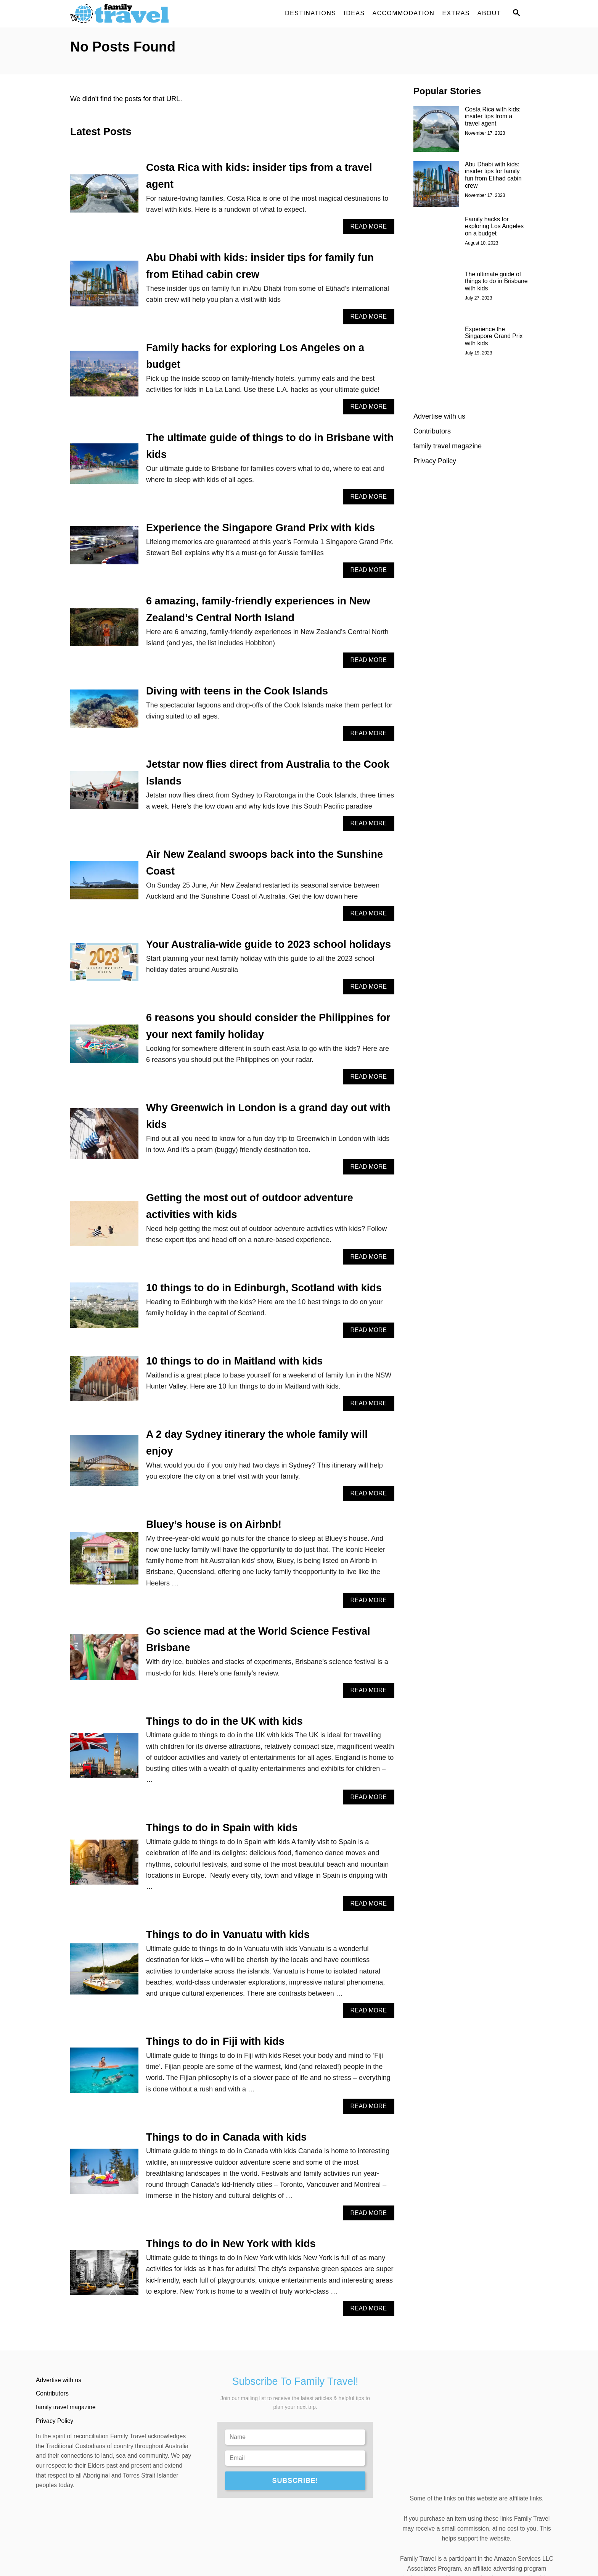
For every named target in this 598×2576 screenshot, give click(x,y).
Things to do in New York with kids (231, 2243)
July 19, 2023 (478, 353)
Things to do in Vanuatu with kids (228, 1934)
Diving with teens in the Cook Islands (237, 691)
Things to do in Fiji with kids (215, 2041)
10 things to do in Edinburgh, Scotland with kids (264, 1288)
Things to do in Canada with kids (226, 2137)
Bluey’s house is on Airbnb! (213, 1524)
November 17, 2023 (485, 133)
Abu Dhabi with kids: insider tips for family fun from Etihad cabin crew (493, 175)
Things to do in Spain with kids (222, 1827)
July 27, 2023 (478, 298)
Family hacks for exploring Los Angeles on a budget (494, 226)
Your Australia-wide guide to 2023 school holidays (268, 944)
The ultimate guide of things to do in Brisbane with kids (496, 281)
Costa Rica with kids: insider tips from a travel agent (493, 116)
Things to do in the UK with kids (224, 1721)
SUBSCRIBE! (295, 2480)
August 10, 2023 (481, 243)
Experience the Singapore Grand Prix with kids (260, 527)
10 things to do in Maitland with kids (234, 1361)
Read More (371, 228)
